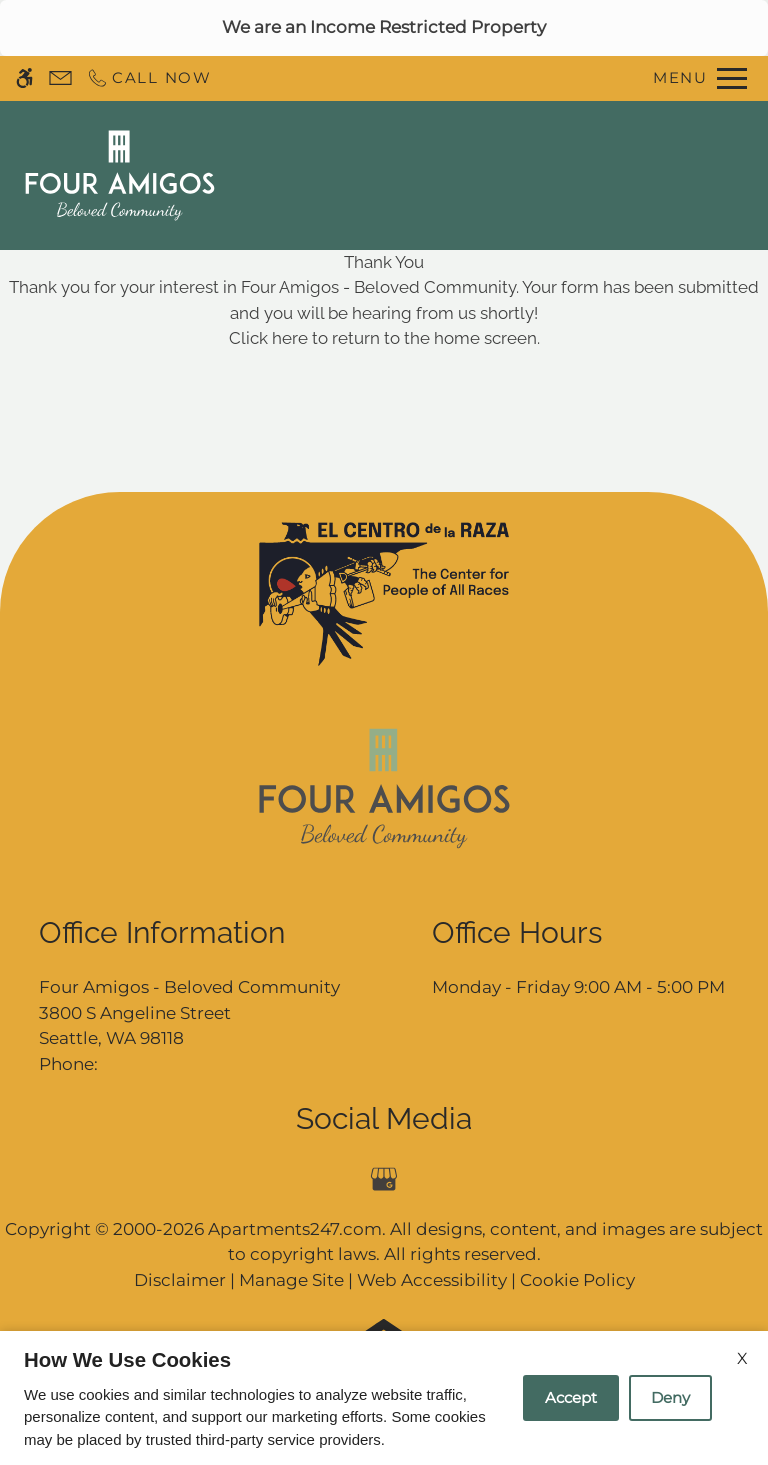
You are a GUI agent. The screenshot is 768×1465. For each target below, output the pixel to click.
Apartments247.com (295, 1229)
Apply (535, 175)
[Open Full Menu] (700, 78)
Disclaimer (180, 1280)
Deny (670, 1397)
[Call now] (149, 78)
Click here (268, 338)
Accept (571, 1397)
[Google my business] (384, 1179)
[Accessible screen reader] (24, 78)
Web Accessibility (432, 1280)
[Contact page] (60, 78)
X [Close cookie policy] (742, 1358)
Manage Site (291, 1280)
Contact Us (434, 175)
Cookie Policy (577, 1280)
